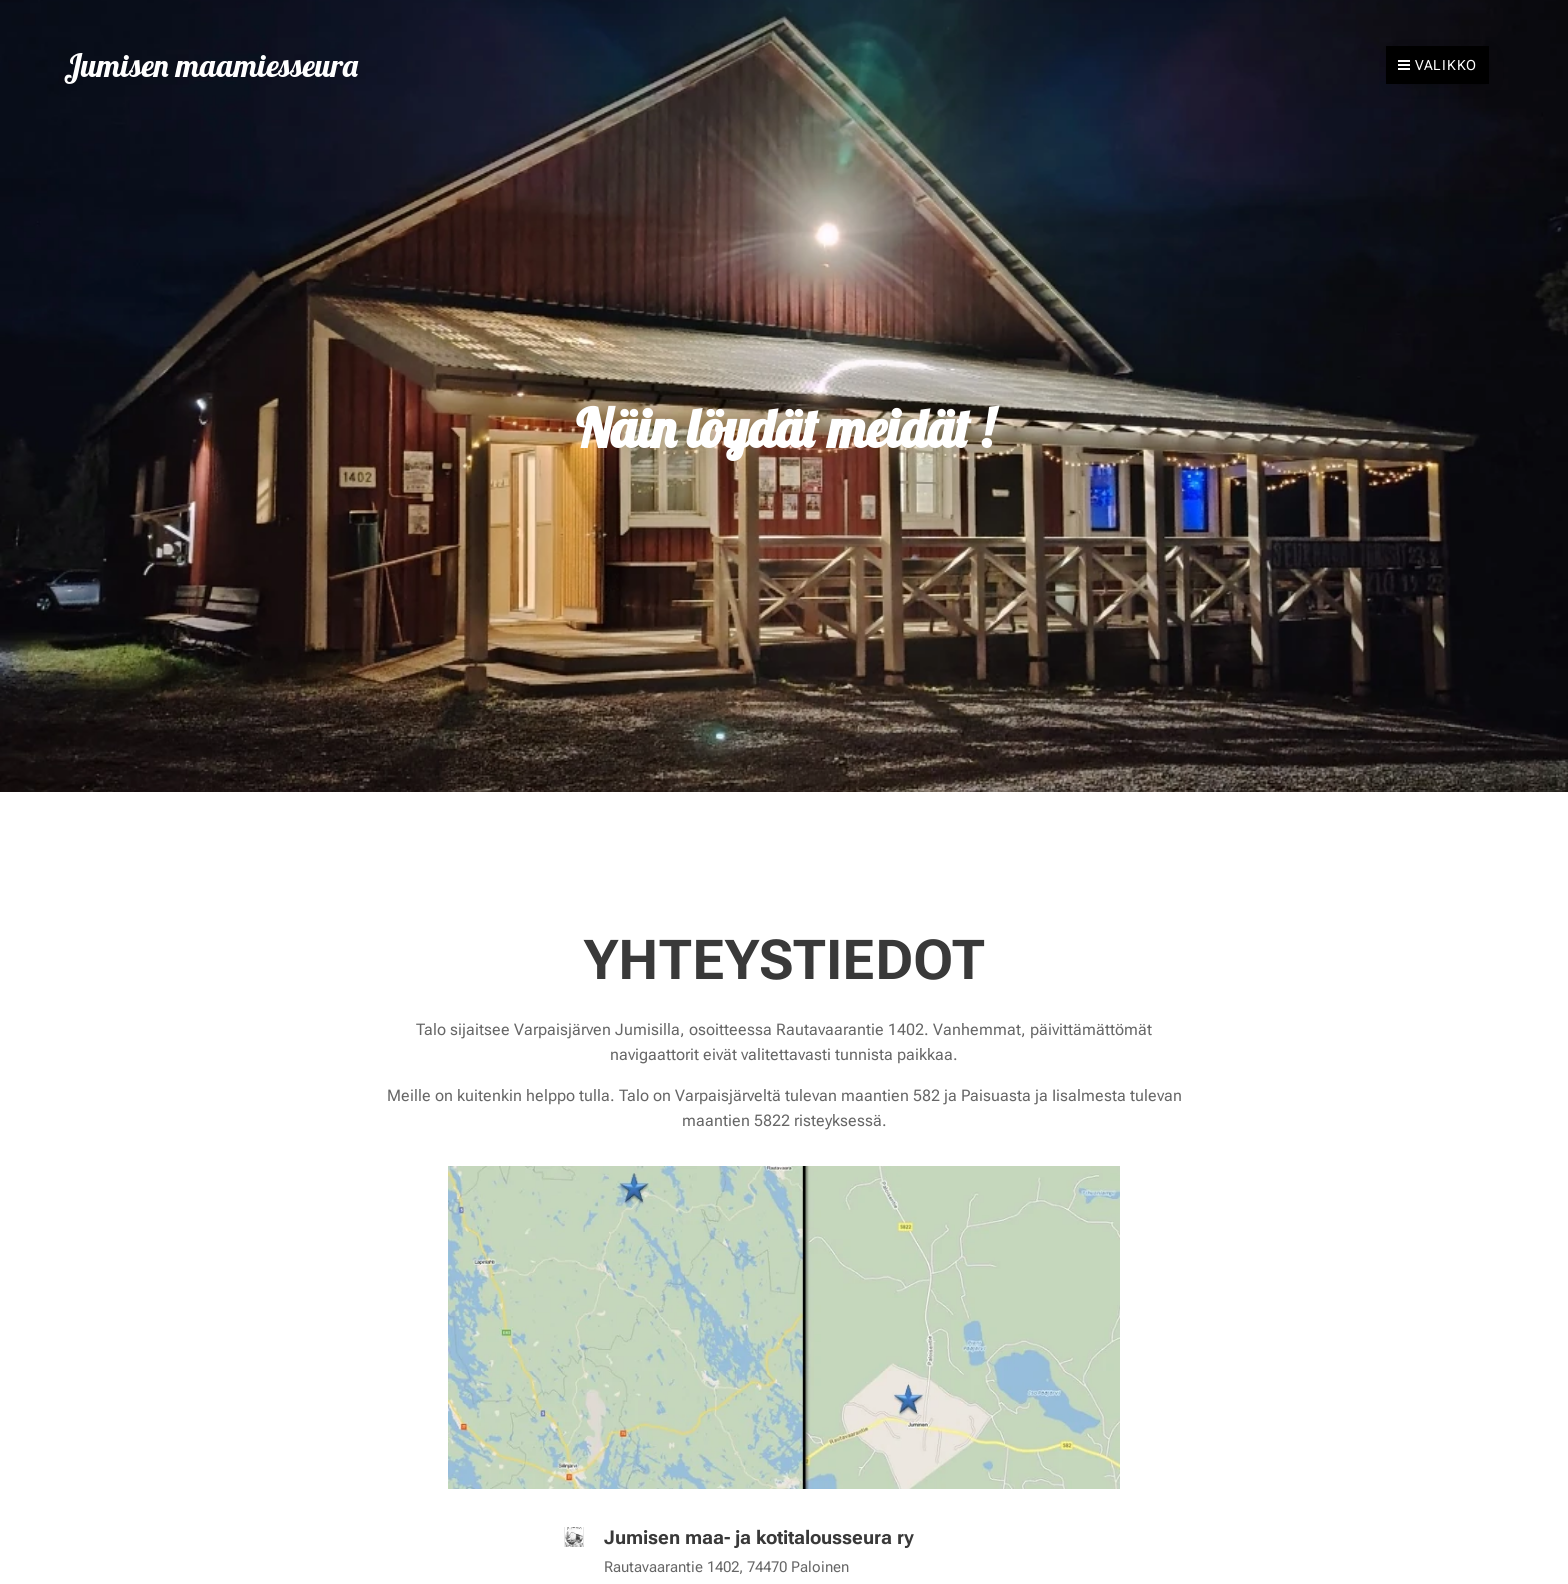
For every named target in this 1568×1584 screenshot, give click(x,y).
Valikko (1437, 65)
